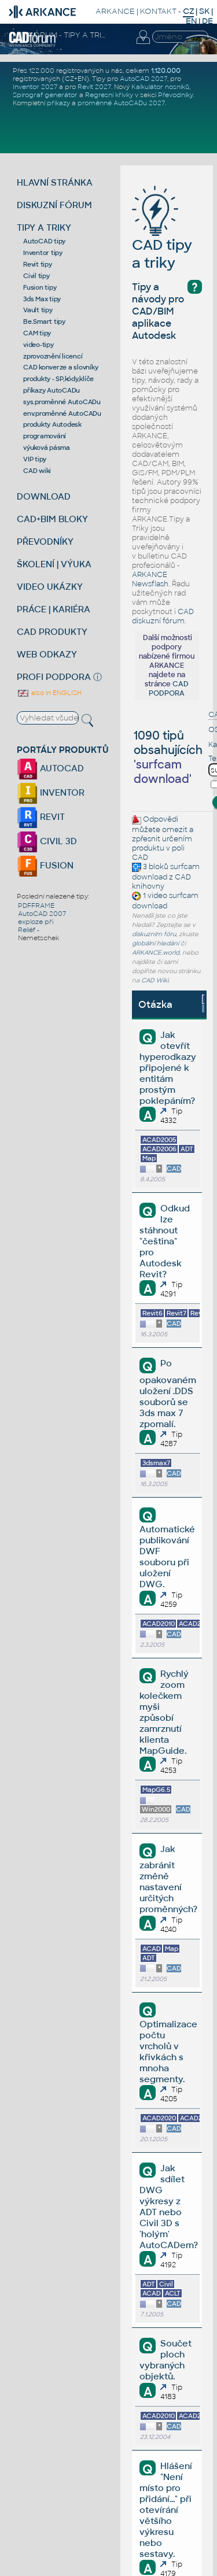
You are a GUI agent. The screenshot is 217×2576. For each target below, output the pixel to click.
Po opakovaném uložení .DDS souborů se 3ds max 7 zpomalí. (167, 1393)
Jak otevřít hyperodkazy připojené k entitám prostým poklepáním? (167, 1067)
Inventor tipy (42, 253)
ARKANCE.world (155, 952)
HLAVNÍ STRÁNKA (55, 182)
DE (207, 21)
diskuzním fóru (154, 934)
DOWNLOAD (44, 496)
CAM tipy (37, 333)
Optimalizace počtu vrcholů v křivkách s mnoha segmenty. (168, 2052)
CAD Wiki (154, 980)
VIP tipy (34, 459)
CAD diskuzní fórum (163, 616)
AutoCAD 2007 (42, 914)
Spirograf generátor (45, 95)
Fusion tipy (39, 287)
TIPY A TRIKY (44, 227)
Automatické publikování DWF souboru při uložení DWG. (167, 1557)
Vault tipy (38, 310)
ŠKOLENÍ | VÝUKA (54, 564)
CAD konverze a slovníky (60, 367)
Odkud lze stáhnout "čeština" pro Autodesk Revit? (164, 1241)
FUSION (45, 865)
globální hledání (155, 943)
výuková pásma (46, 447)
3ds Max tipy (42, 299)
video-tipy (38, 345)
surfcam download (166, 872)
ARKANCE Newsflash (150, 579)
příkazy (58, 103)
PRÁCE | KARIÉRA (53, 609)
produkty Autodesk (52, 424)
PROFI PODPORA (54, 676)
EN (191, 21)
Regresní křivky (109, 95)
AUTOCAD (50, 768)
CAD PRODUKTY (52, 631)
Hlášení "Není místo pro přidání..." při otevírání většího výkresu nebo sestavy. (165, 2509)
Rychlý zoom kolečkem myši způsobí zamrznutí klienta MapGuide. (163, 1712)
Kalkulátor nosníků (160, 87)
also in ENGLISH (49, 693)
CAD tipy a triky (162, 236)
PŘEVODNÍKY (45, 541)
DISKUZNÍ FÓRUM (54, 204)
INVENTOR (50, 792)
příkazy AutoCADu (51, 390)
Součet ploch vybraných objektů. (165, 2360)
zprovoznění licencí (52, 356)
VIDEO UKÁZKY (50, 586)
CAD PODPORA (169, 688)
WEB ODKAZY (47, 654)
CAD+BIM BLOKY (52, 518)
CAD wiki (37, 471)
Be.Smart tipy (44, 321)
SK (204, 11)
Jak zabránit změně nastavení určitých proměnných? (168, 1879)
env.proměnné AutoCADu (62, 413)
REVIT (41, 816)
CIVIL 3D (47, 841)
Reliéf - (28, 930)
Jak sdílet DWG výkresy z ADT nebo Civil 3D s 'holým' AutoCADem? (168, 2206)
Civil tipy (36, 276)
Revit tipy (37, 264)
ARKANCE (115, 11)
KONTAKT (158, 11)
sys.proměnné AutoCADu (62, 402)
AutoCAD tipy (44, 241)
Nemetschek (38, 938)
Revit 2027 (94, 87)
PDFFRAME (36, 905)
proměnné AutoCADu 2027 (121, 103)
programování (44, 436)
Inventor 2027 (35, 87)
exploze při (35, 922)
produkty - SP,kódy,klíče (58, 379)
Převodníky (175, 95)
